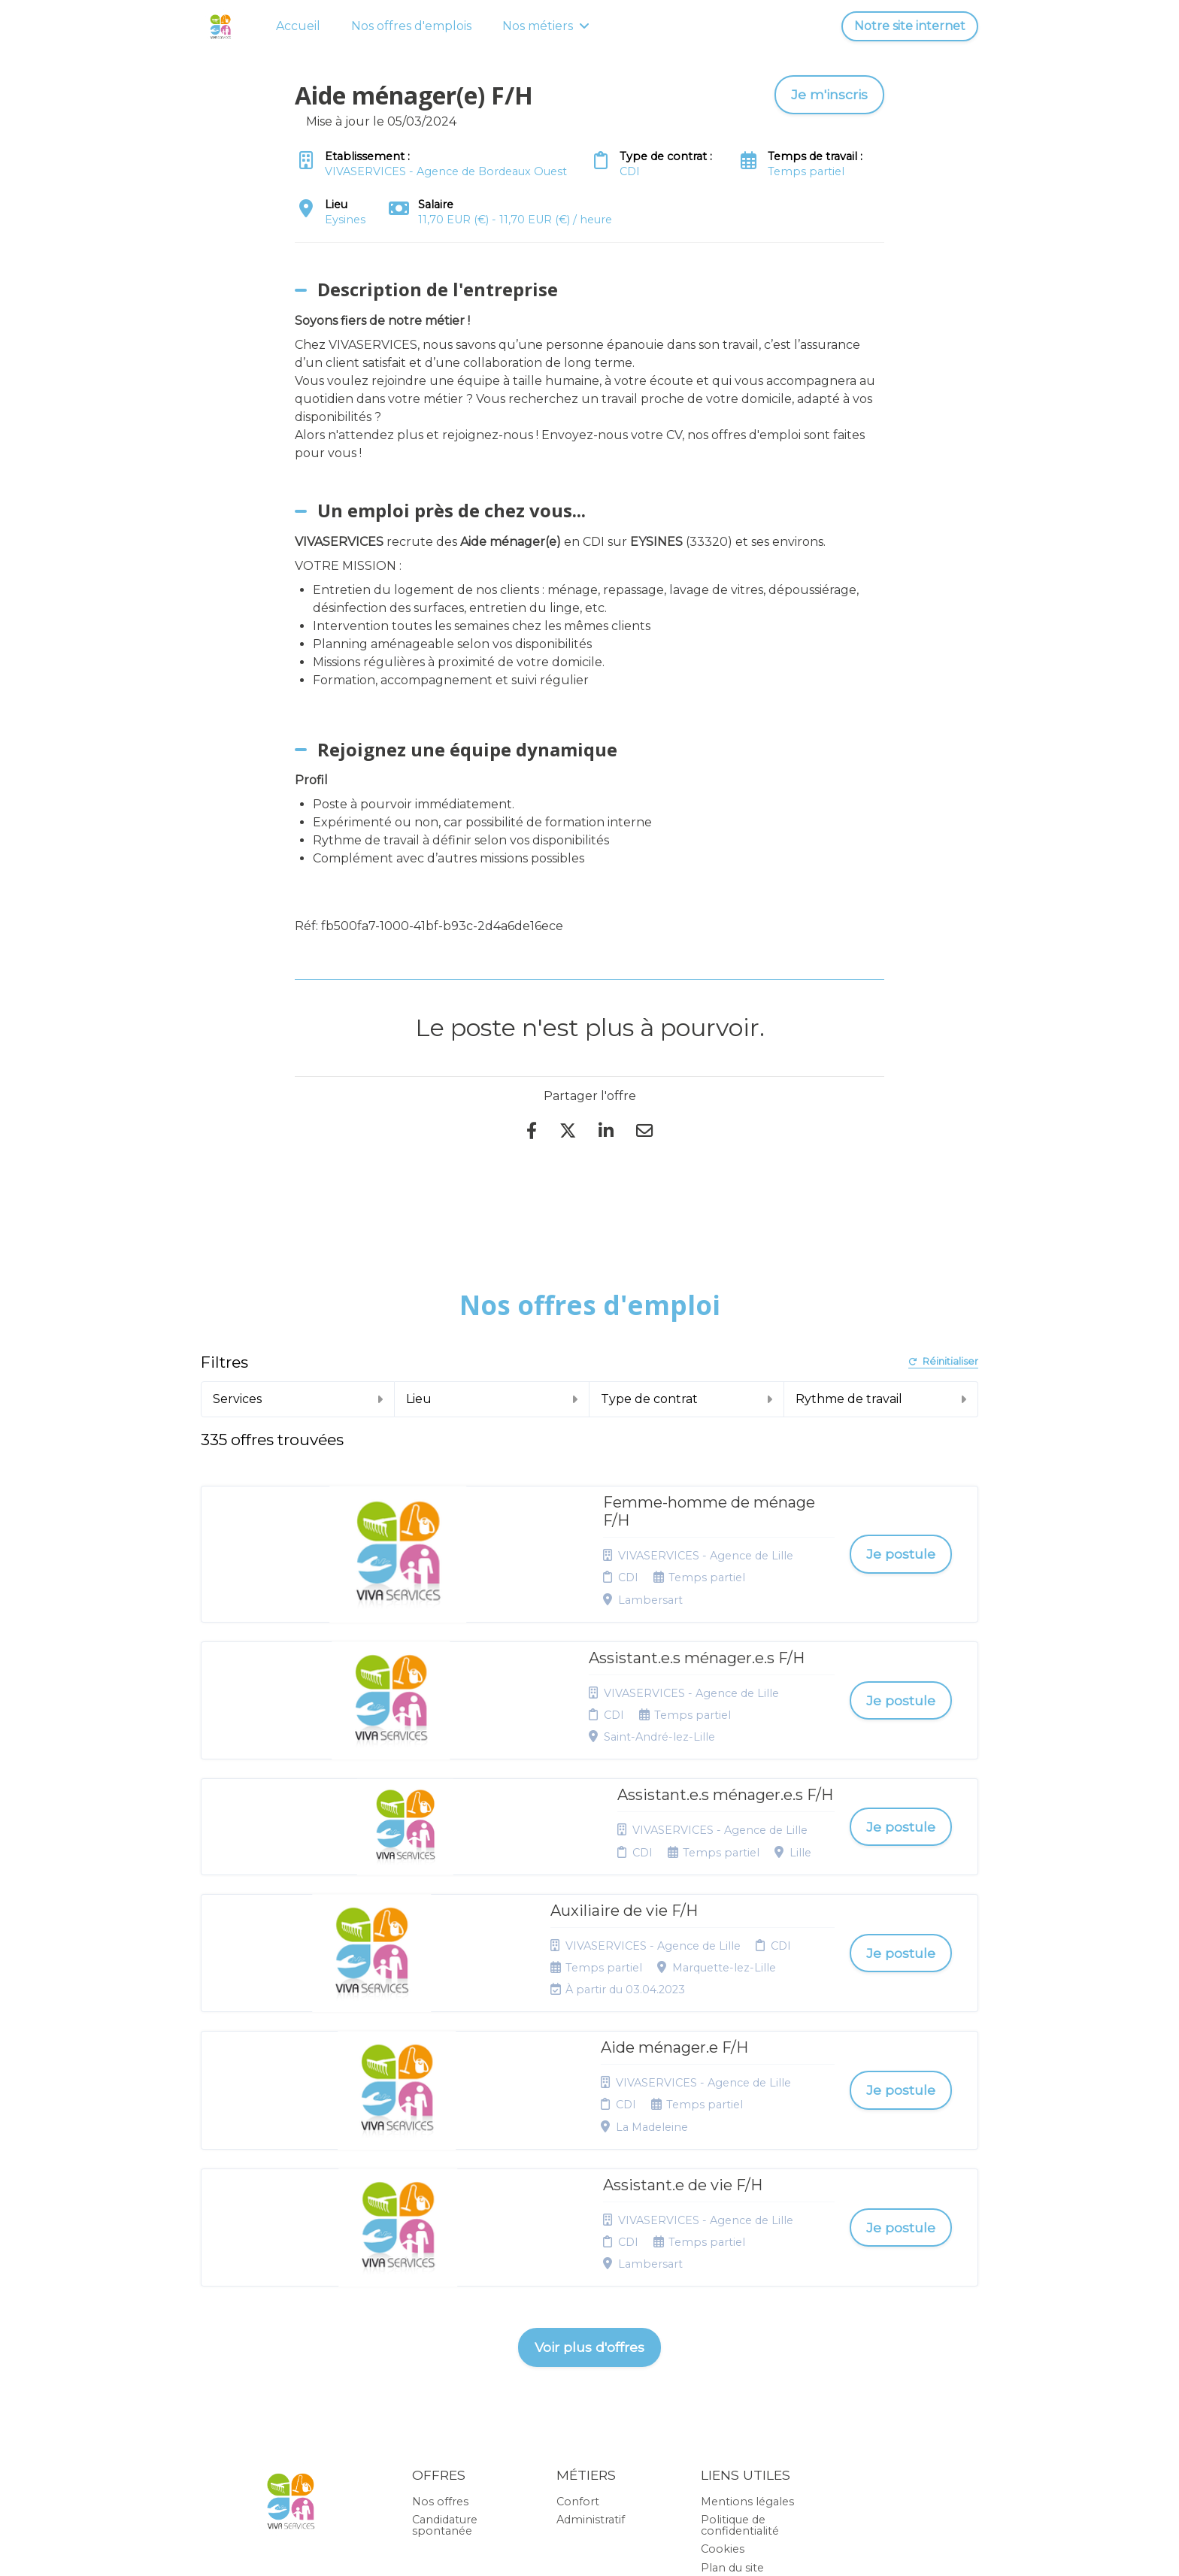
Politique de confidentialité (740, 2310)
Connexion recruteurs (731, 2375)
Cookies (722, 2334)
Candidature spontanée (444, 2310)
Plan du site (732, 2352)
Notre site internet (909, 26)
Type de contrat (686, 1399)
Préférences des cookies (745, 2405)
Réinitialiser (943, 1362)
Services (298, 1399)
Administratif (590, 2304)
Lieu (491, 1399)
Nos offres (440, 2286)
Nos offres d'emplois (411, 26)
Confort (577, 2286)
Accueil (298, 26)
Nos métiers (546, 26)
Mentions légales (747, 2286)
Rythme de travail (881, 1399)
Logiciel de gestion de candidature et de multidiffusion (589, 2548)
